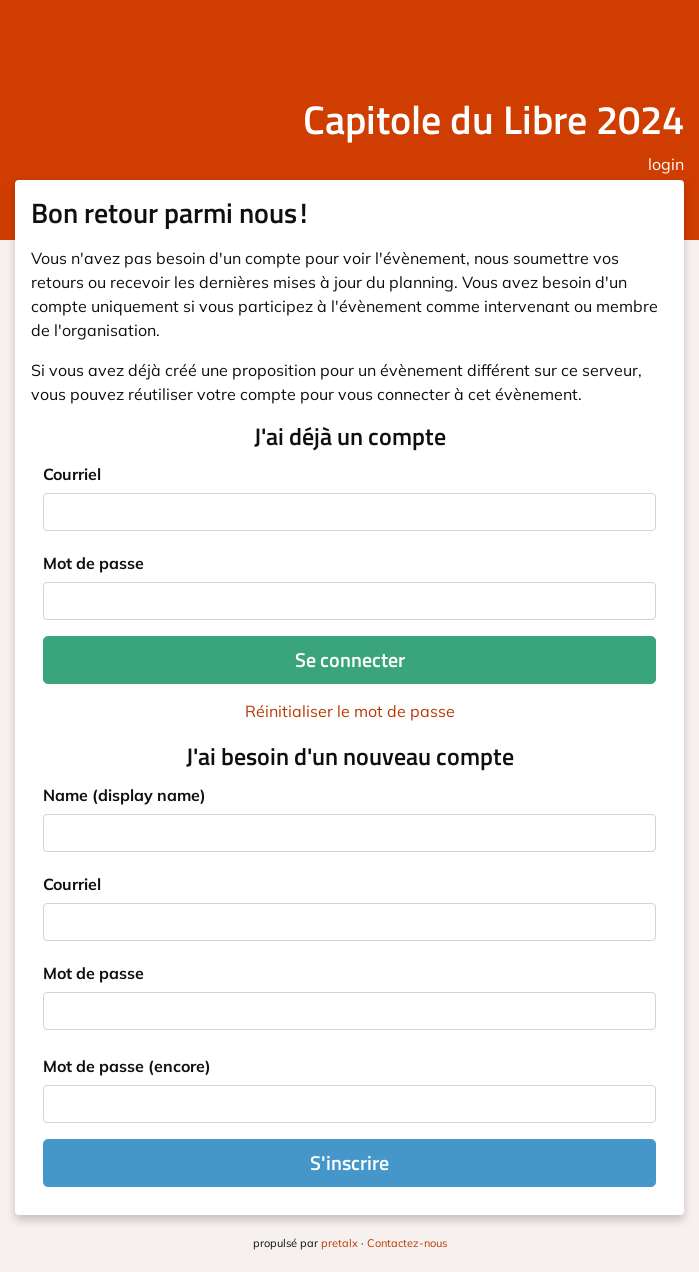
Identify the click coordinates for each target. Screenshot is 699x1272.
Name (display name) (124, 795)
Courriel (72, 474)
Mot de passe (93, 563)
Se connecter (350, 659)
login (666, 164)
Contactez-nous (407, 1243)
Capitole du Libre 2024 (493, 119)
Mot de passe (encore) (127, 1066)
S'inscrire (349, 1162)
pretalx (339, 1243)
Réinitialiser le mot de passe (350, 711)
